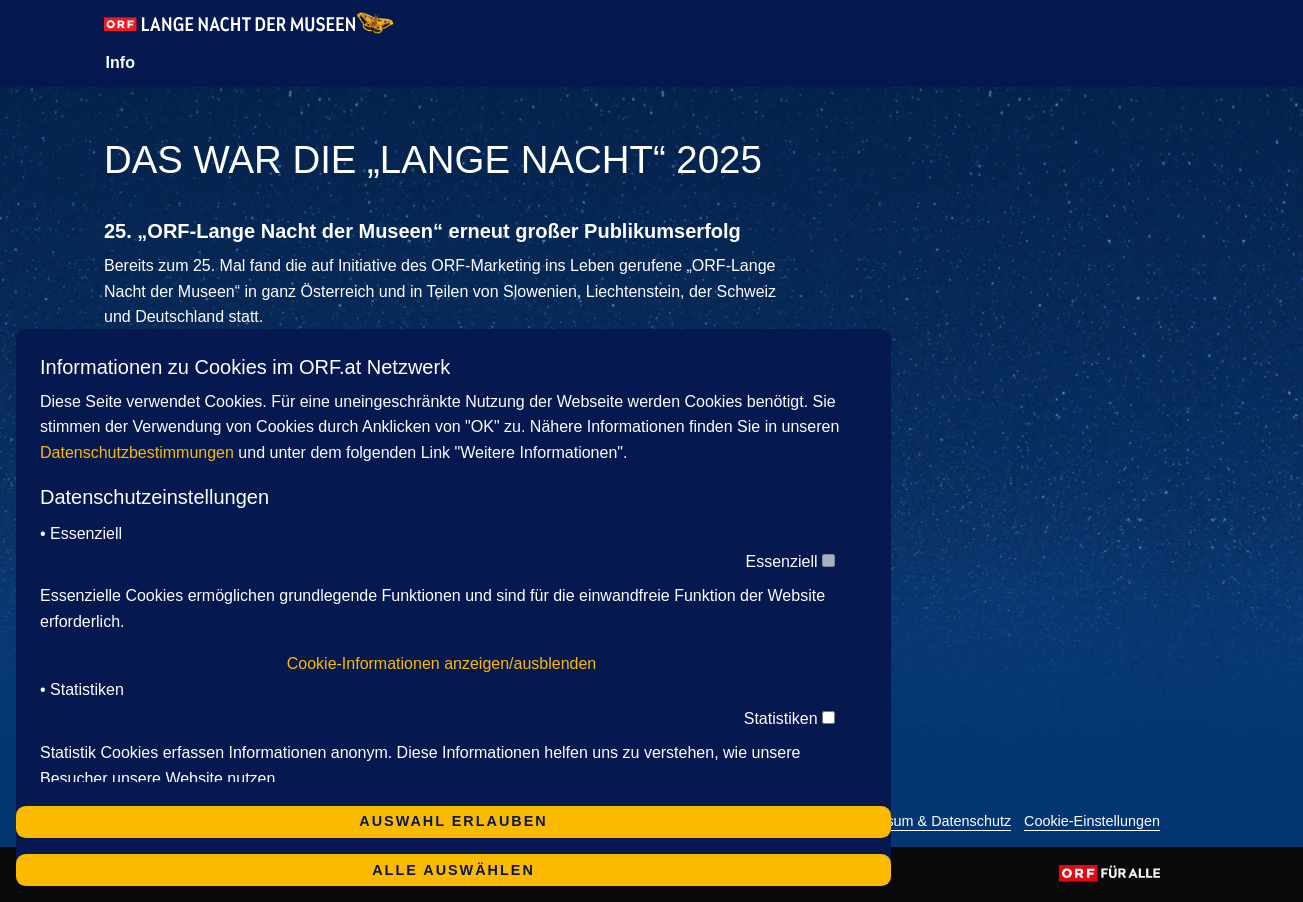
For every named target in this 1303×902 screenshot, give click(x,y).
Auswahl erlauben (453, 821)
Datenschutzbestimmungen (137, 452)
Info (120, 62)
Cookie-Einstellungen (1092, 821)
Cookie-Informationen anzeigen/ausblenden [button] (442, 663)
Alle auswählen (453, 870)
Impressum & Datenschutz (926, 821)
